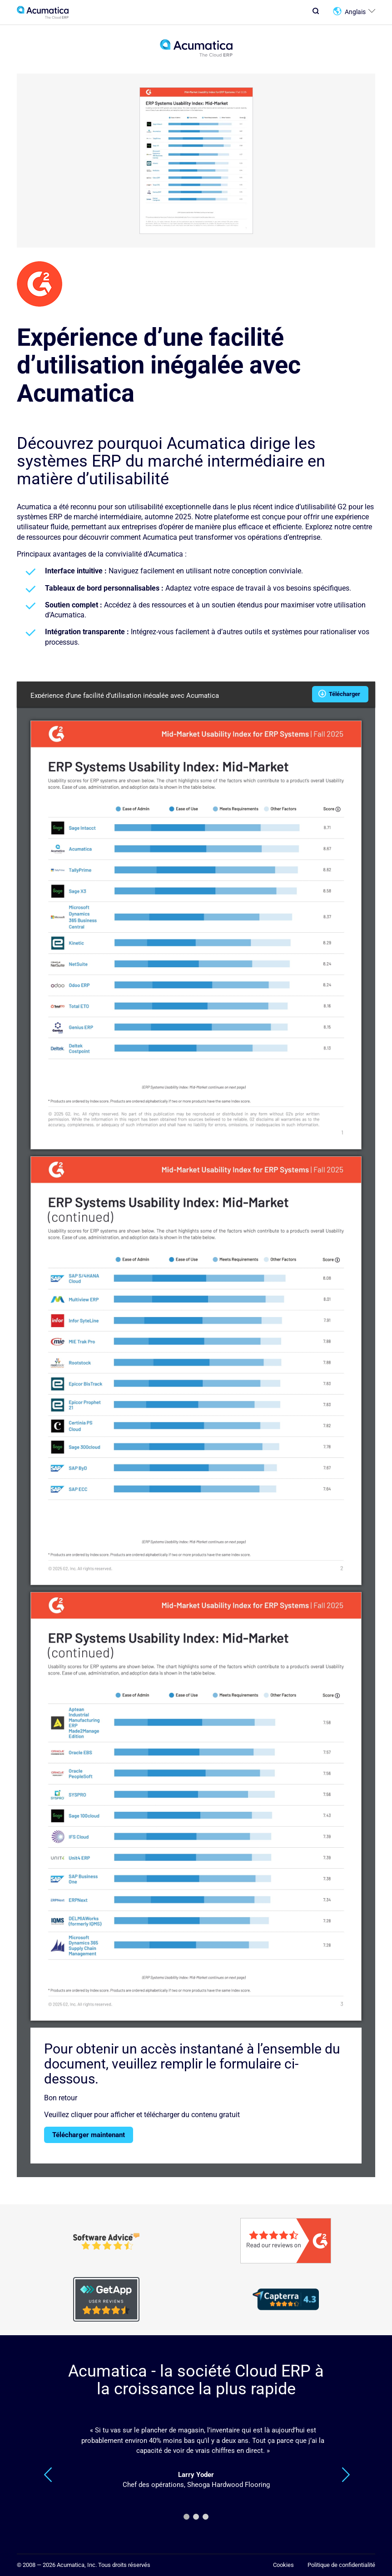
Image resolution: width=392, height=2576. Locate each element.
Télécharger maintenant (88, 2135)
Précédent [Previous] (48, 2474)
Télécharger (340, 693)
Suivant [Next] (345, 2474)
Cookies (283, 2564)
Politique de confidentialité (341, 2564)
